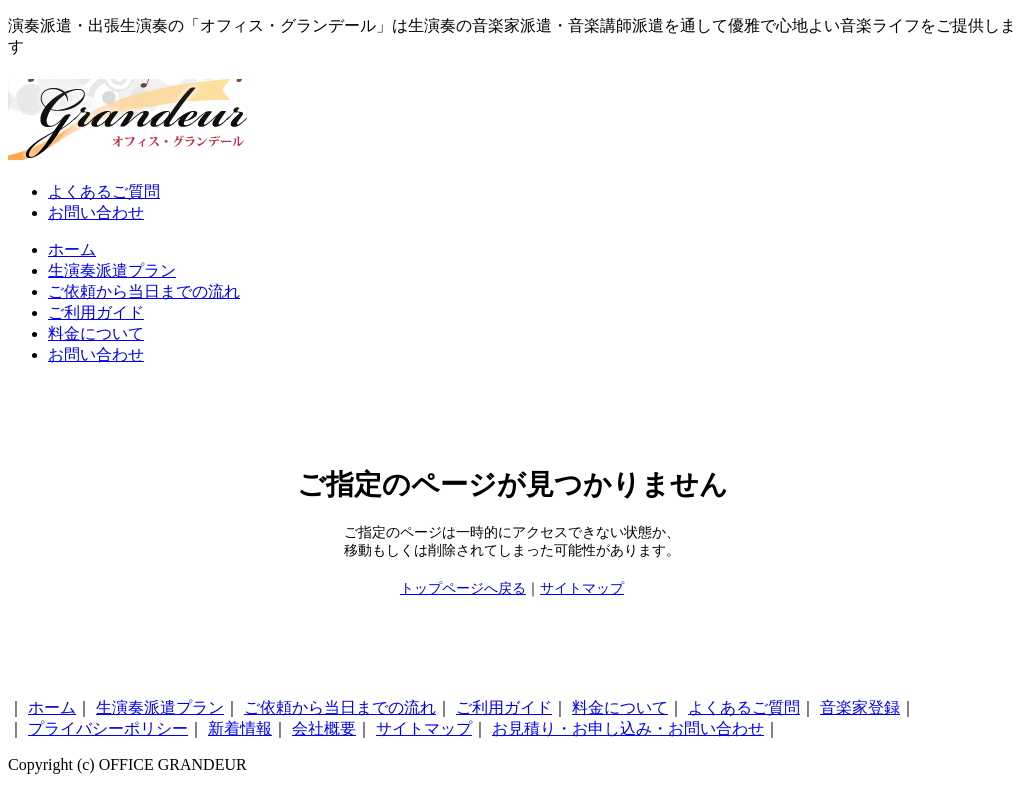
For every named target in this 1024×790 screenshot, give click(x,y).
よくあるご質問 (104, 191)
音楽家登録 (860, 707)
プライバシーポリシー (108, 728)
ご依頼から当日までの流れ (144, 291)
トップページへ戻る (463, 588)
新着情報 (240, 728)
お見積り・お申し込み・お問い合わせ (628, 728)
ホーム (72, 249)
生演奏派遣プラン (112, 270)
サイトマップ (582, 588)
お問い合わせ (96, 212)
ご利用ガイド (96, 312)
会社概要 (324, 728)
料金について (96, 333)
